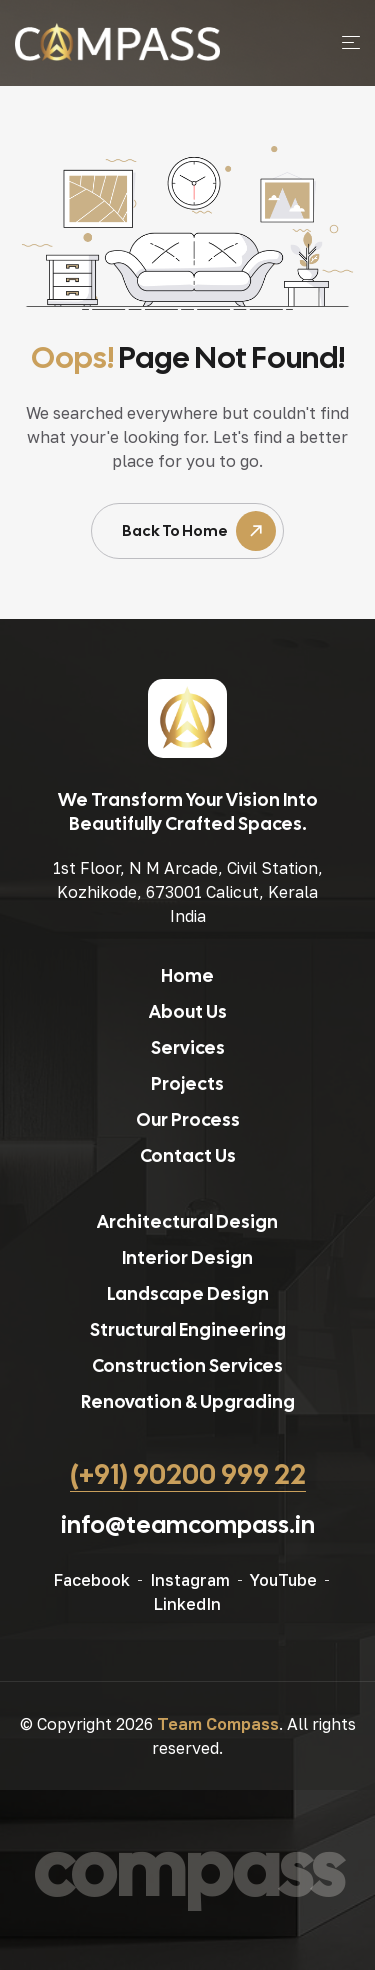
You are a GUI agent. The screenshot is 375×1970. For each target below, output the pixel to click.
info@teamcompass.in (188, 1524)
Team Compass (218, 1724)
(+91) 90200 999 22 (188, 1474)
